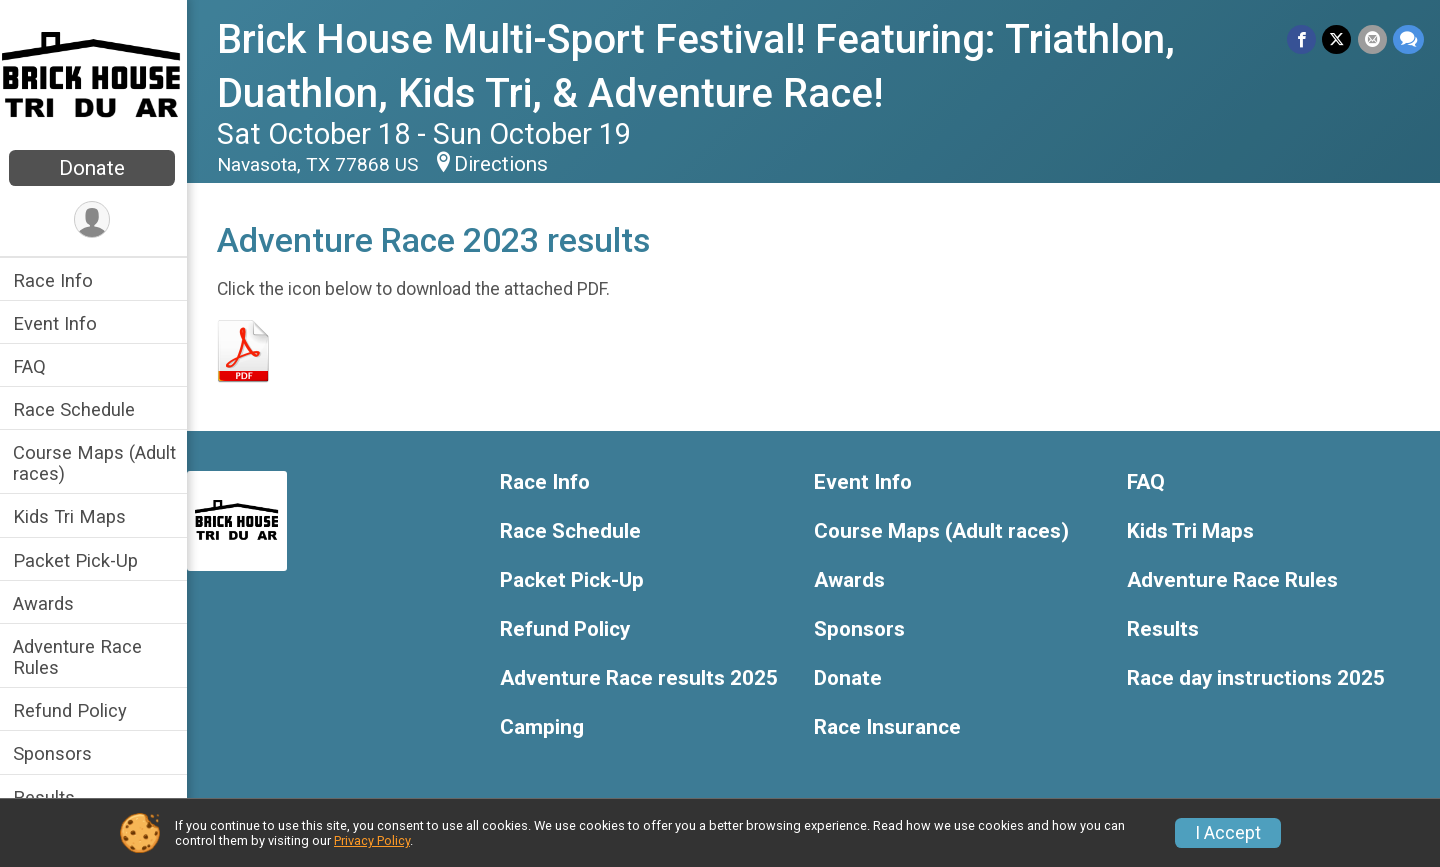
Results (47, 797)
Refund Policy (73, 710)
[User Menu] (95, 219)
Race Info (56, 280)
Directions (504, 164)
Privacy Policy (372, 840)
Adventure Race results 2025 (642, 678)
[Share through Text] (1408, 39)
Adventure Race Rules (80, 657)
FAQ (32, 366)
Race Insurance (888, 727)
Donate (95, 168)
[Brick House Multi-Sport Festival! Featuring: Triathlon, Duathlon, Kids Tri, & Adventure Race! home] (95, 77)
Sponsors (55, 753)
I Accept (1228, 833)
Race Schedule (77, 409)
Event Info (58, 323)
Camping (545, 727)
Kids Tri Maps (72, 516)
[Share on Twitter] (1337, 39)
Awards (46, 603)
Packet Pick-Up (78, 560)
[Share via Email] (1372, 39)
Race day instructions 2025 (1257, 678)
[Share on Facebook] (1302, 39)
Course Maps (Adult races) (97, 463)
